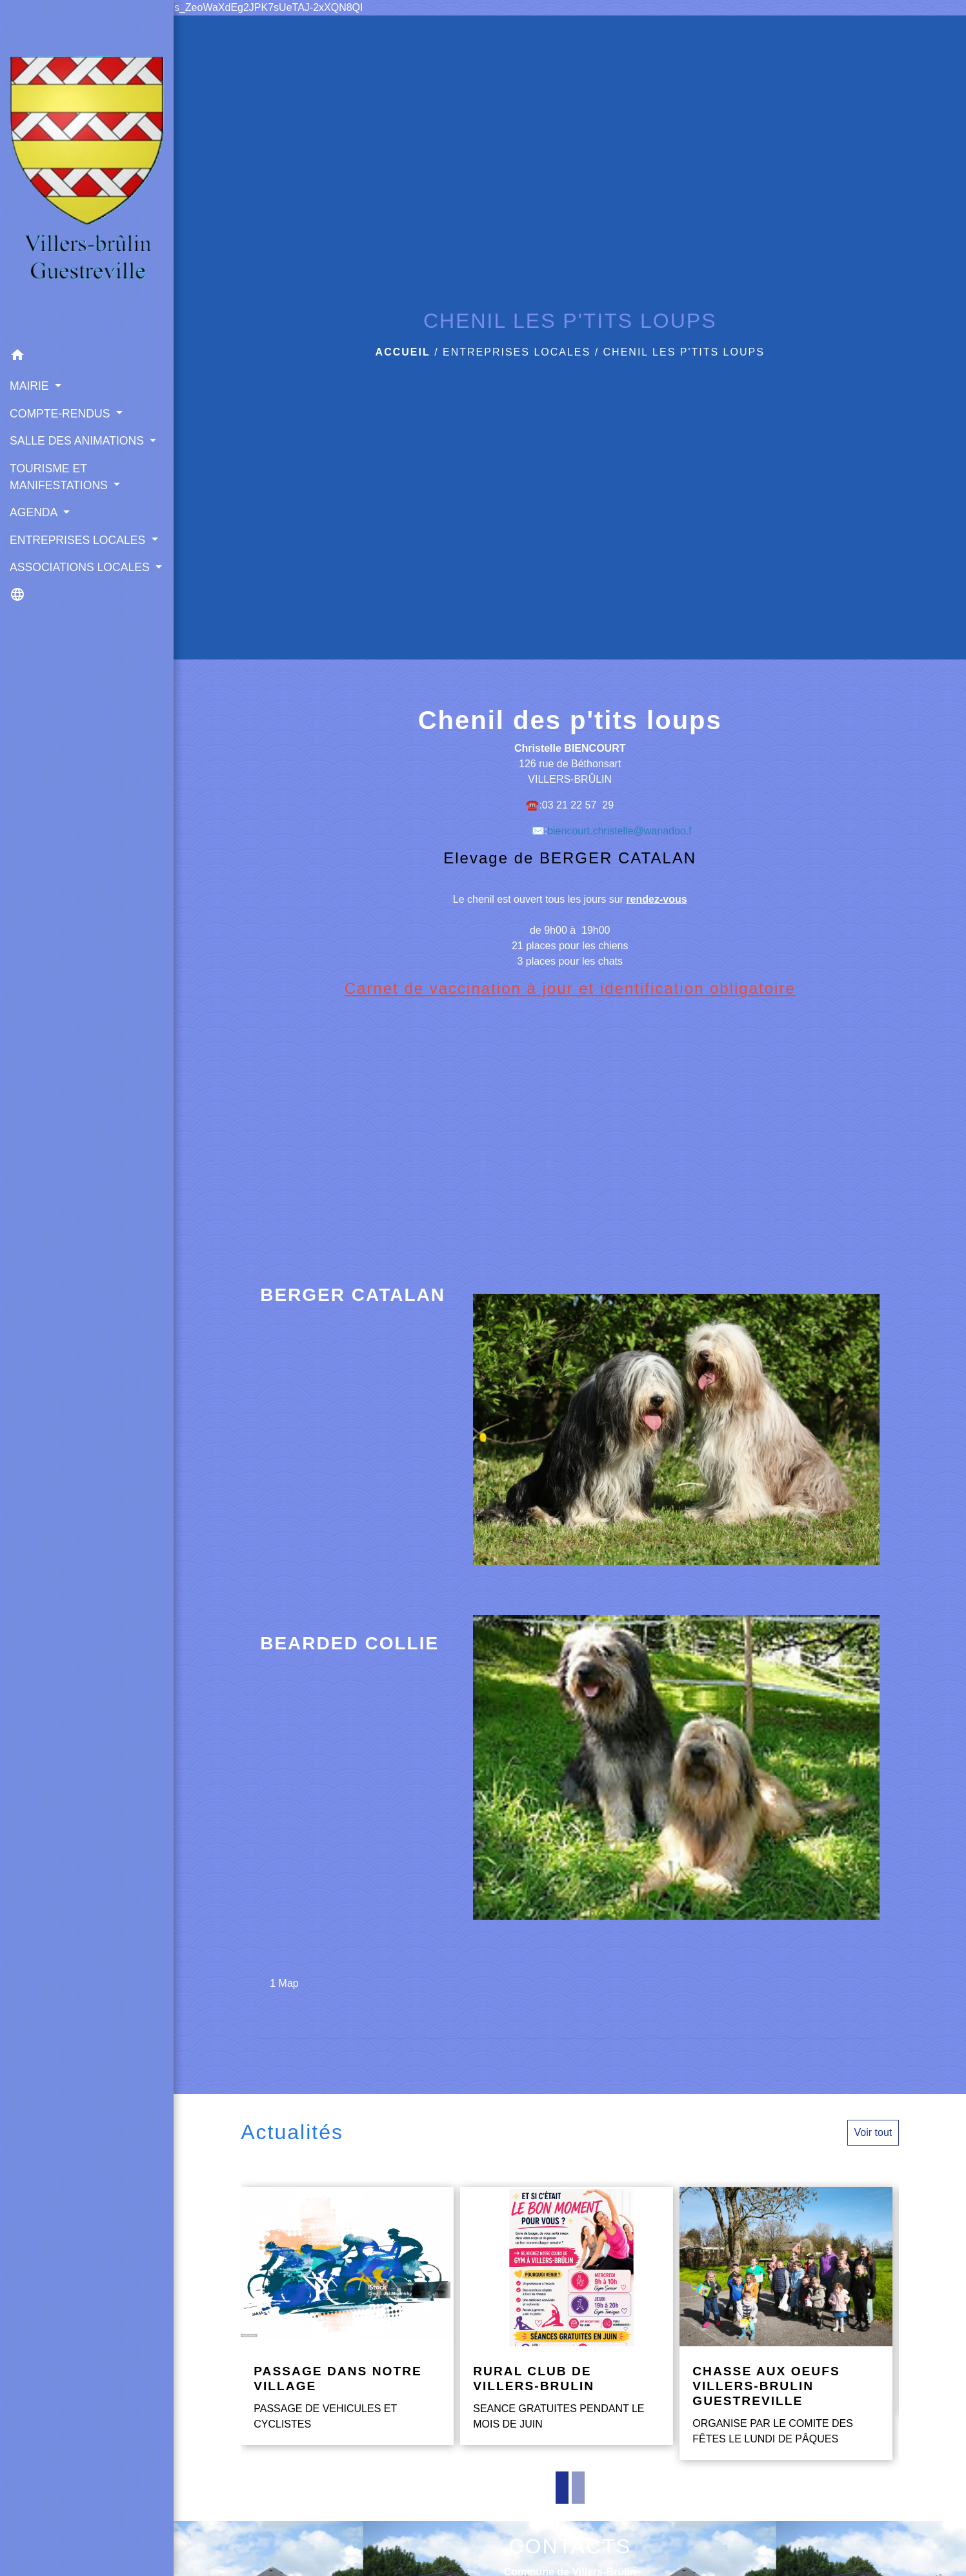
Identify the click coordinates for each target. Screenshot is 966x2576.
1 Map (284, 1983)
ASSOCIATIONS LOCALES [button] (81, 567)
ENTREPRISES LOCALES (516, 352)
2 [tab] (578, 2487)
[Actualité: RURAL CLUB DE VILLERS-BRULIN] (566, 2316)
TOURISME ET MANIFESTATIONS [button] (60, 477)
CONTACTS (569, 2546)
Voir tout (873, 2132)
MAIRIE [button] (31, 385)
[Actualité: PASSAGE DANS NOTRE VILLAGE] (347, 2316)
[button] (87, 357)
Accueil (403, 352)
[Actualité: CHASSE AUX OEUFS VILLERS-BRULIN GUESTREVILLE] (785, 2323)
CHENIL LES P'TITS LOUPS (684, 352)
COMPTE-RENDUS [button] (61, 413)
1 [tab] (562, 2487)
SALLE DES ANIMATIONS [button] (78, 440)
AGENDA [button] (35, 512)
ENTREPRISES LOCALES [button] (79, 540)
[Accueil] (87, 171)
